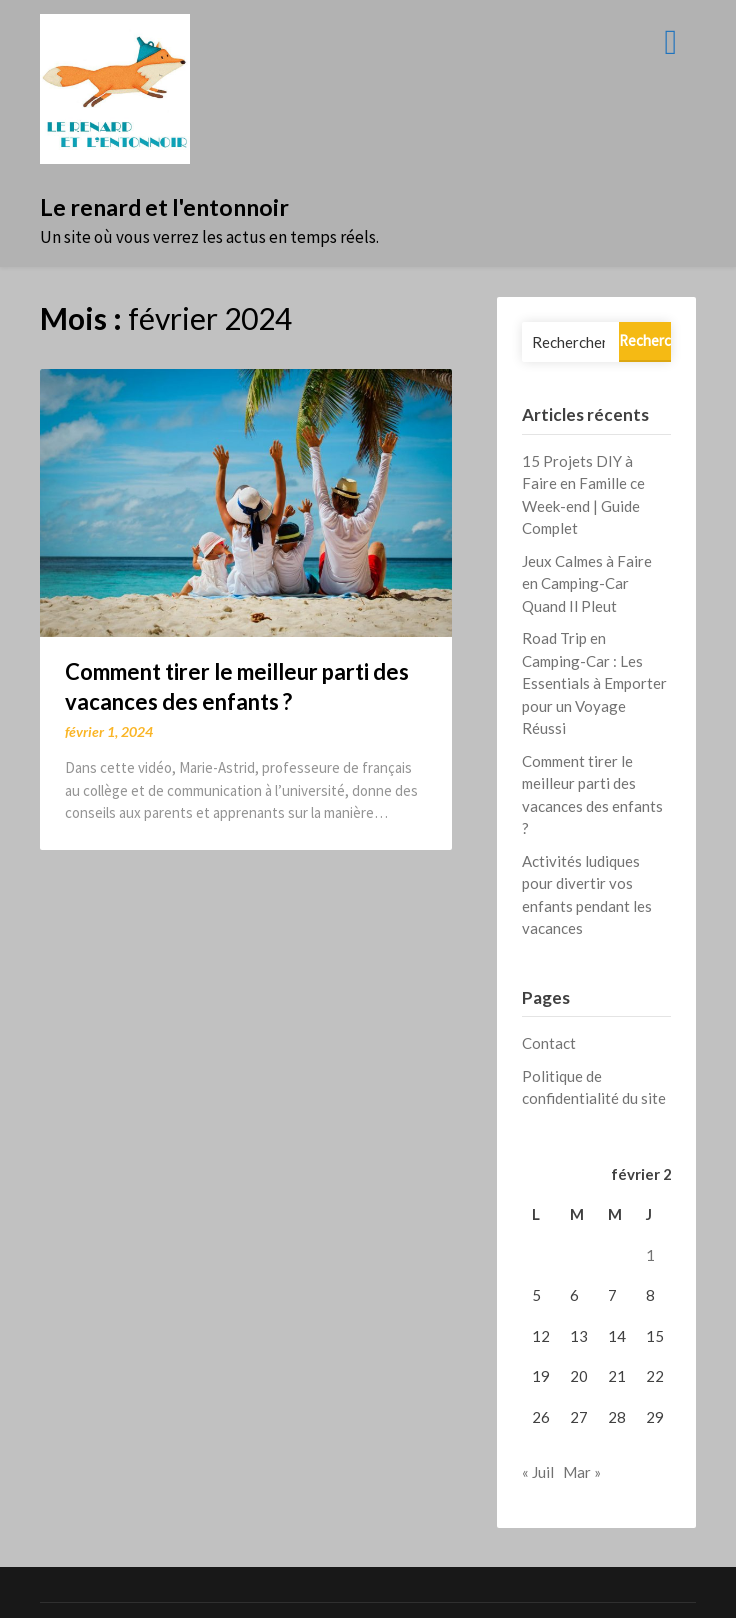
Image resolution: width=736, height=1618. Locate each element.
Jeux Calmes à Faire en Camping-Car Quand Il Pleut (587, 583)
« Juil (538, 1472)
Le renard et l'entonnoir (164, 207)
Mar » (582, 1472)
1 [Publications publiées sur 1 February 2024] (650, 1255)
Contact (549, 1043)
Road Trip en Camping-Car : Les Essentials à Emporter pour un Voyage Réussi (594, 683)
